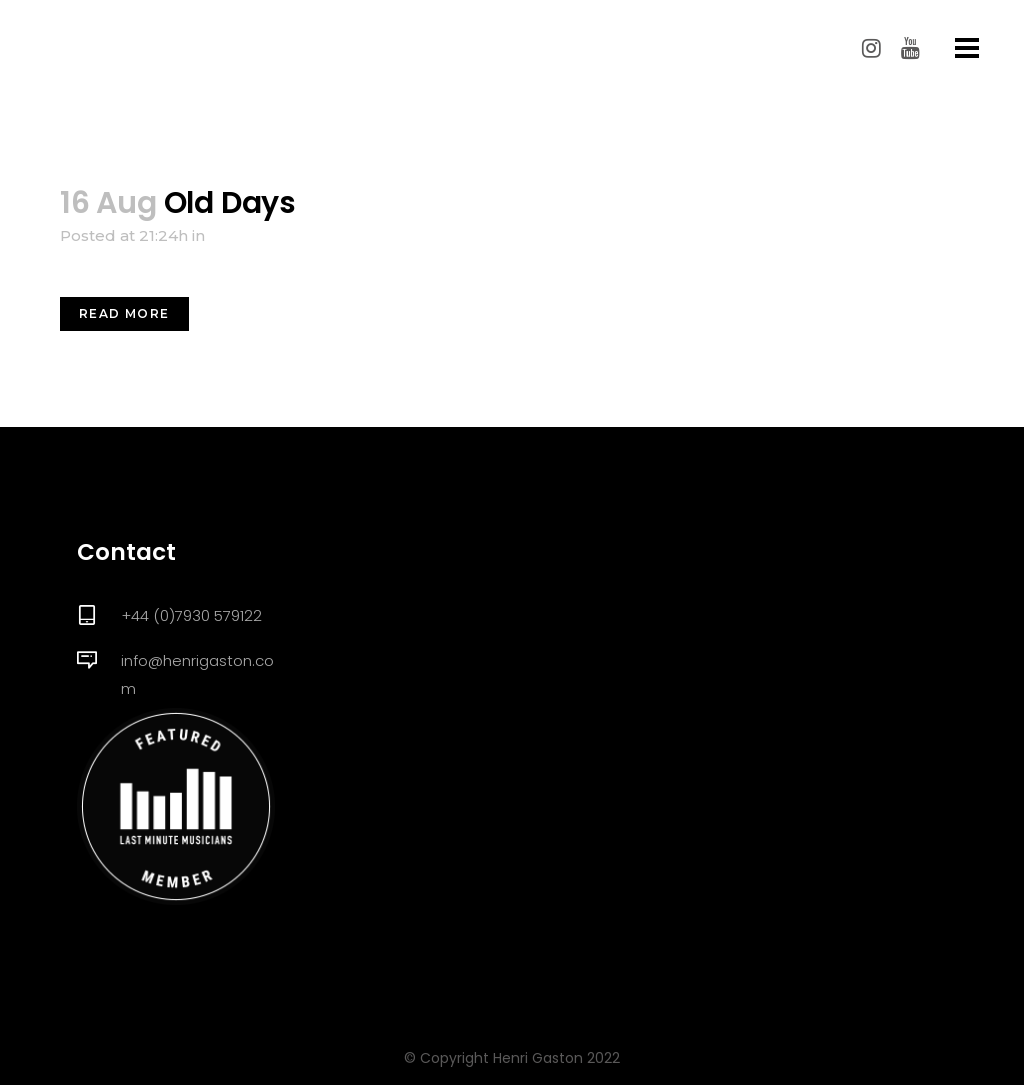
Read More (124, 313)
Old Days (230, 203)
